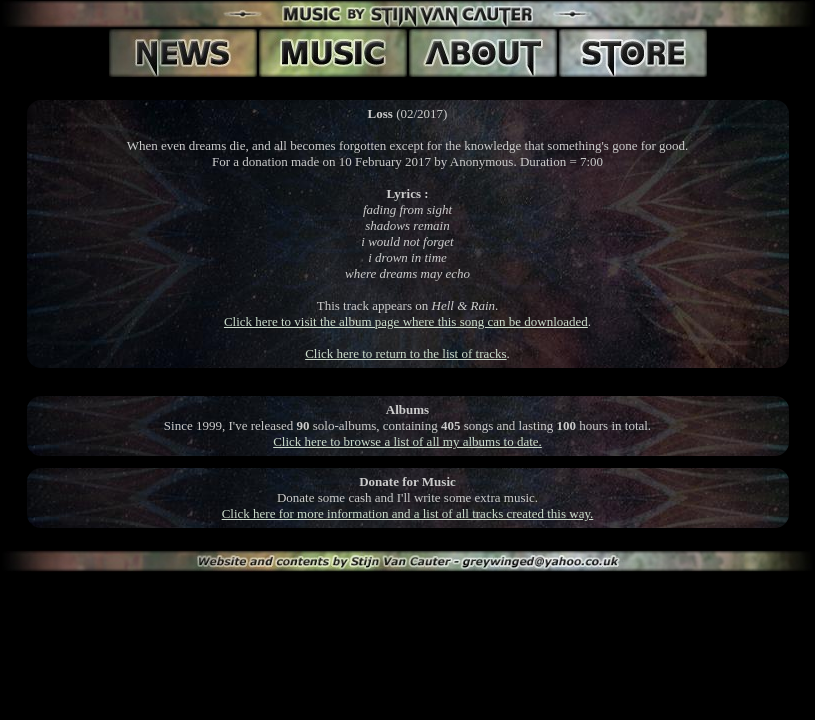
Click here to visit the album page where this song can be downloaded (406, 321)
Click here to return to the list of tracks (405, 353)
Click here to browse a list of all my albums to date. (407, 441)
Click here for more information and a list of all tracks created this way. (408, 513)
